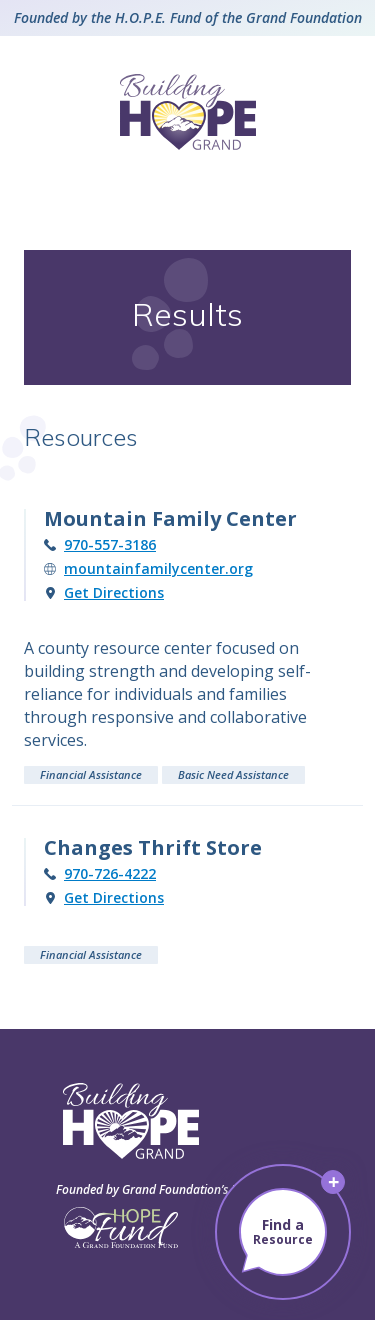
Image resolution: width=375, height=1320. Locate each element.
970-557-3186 (110, 545)
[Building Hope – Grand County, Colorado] (188, 112)
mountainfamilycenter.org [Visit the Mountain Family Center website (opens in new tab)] (158, 569)
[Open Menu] (188, 191)
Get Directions (114, 593)
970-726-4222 (110, 874)
